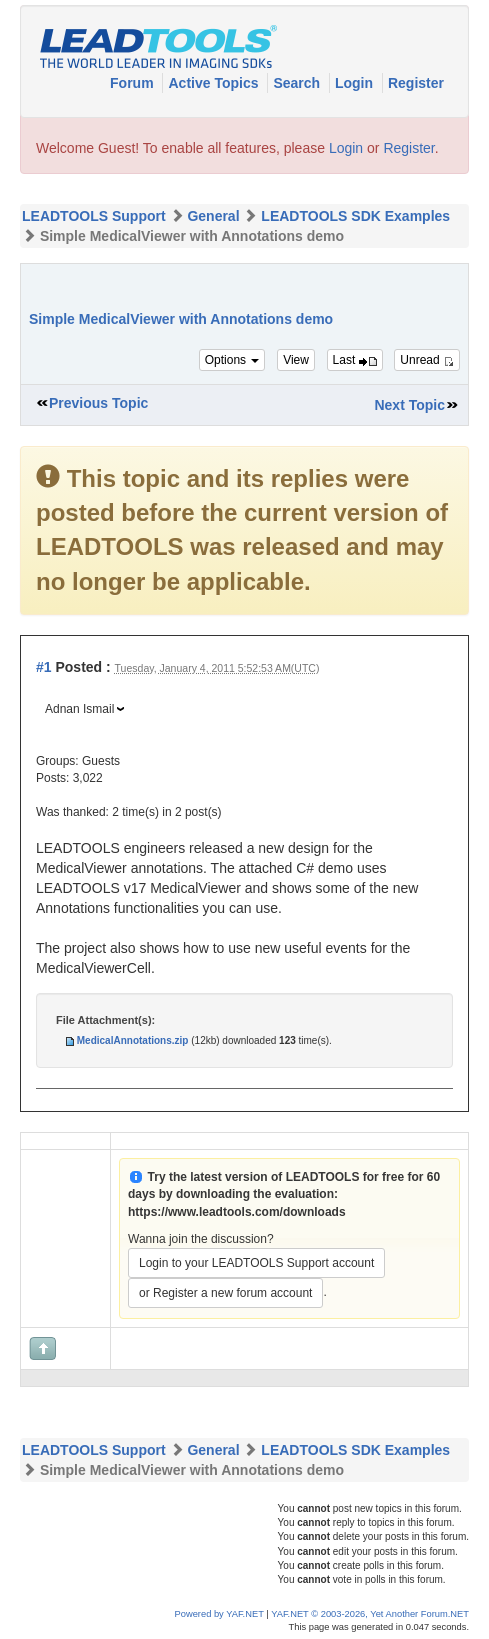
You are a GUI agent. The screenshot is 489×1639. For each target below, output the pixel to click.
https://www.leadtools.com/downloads (237, 1212)
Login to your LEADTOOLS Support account (256, 1263)
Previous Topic (98, 403)
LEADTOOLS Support (94, 216)
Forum (133, 83)
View (296, 360)
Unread (427, 360)
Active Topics (215, 83)
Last (355, 360)
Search (298, 83)
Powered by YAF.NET (219, 1614)
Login (356, 83)
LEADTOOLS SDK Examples (355, 216)
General (213, 216)
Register (416, 83)
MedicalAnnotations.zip (133, 1040)
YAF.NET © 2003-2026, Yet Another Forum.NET (370, 1614)
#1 (44, 667)
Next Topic (409, 405)
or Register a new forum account (225, 1293)
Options (232, 360)
